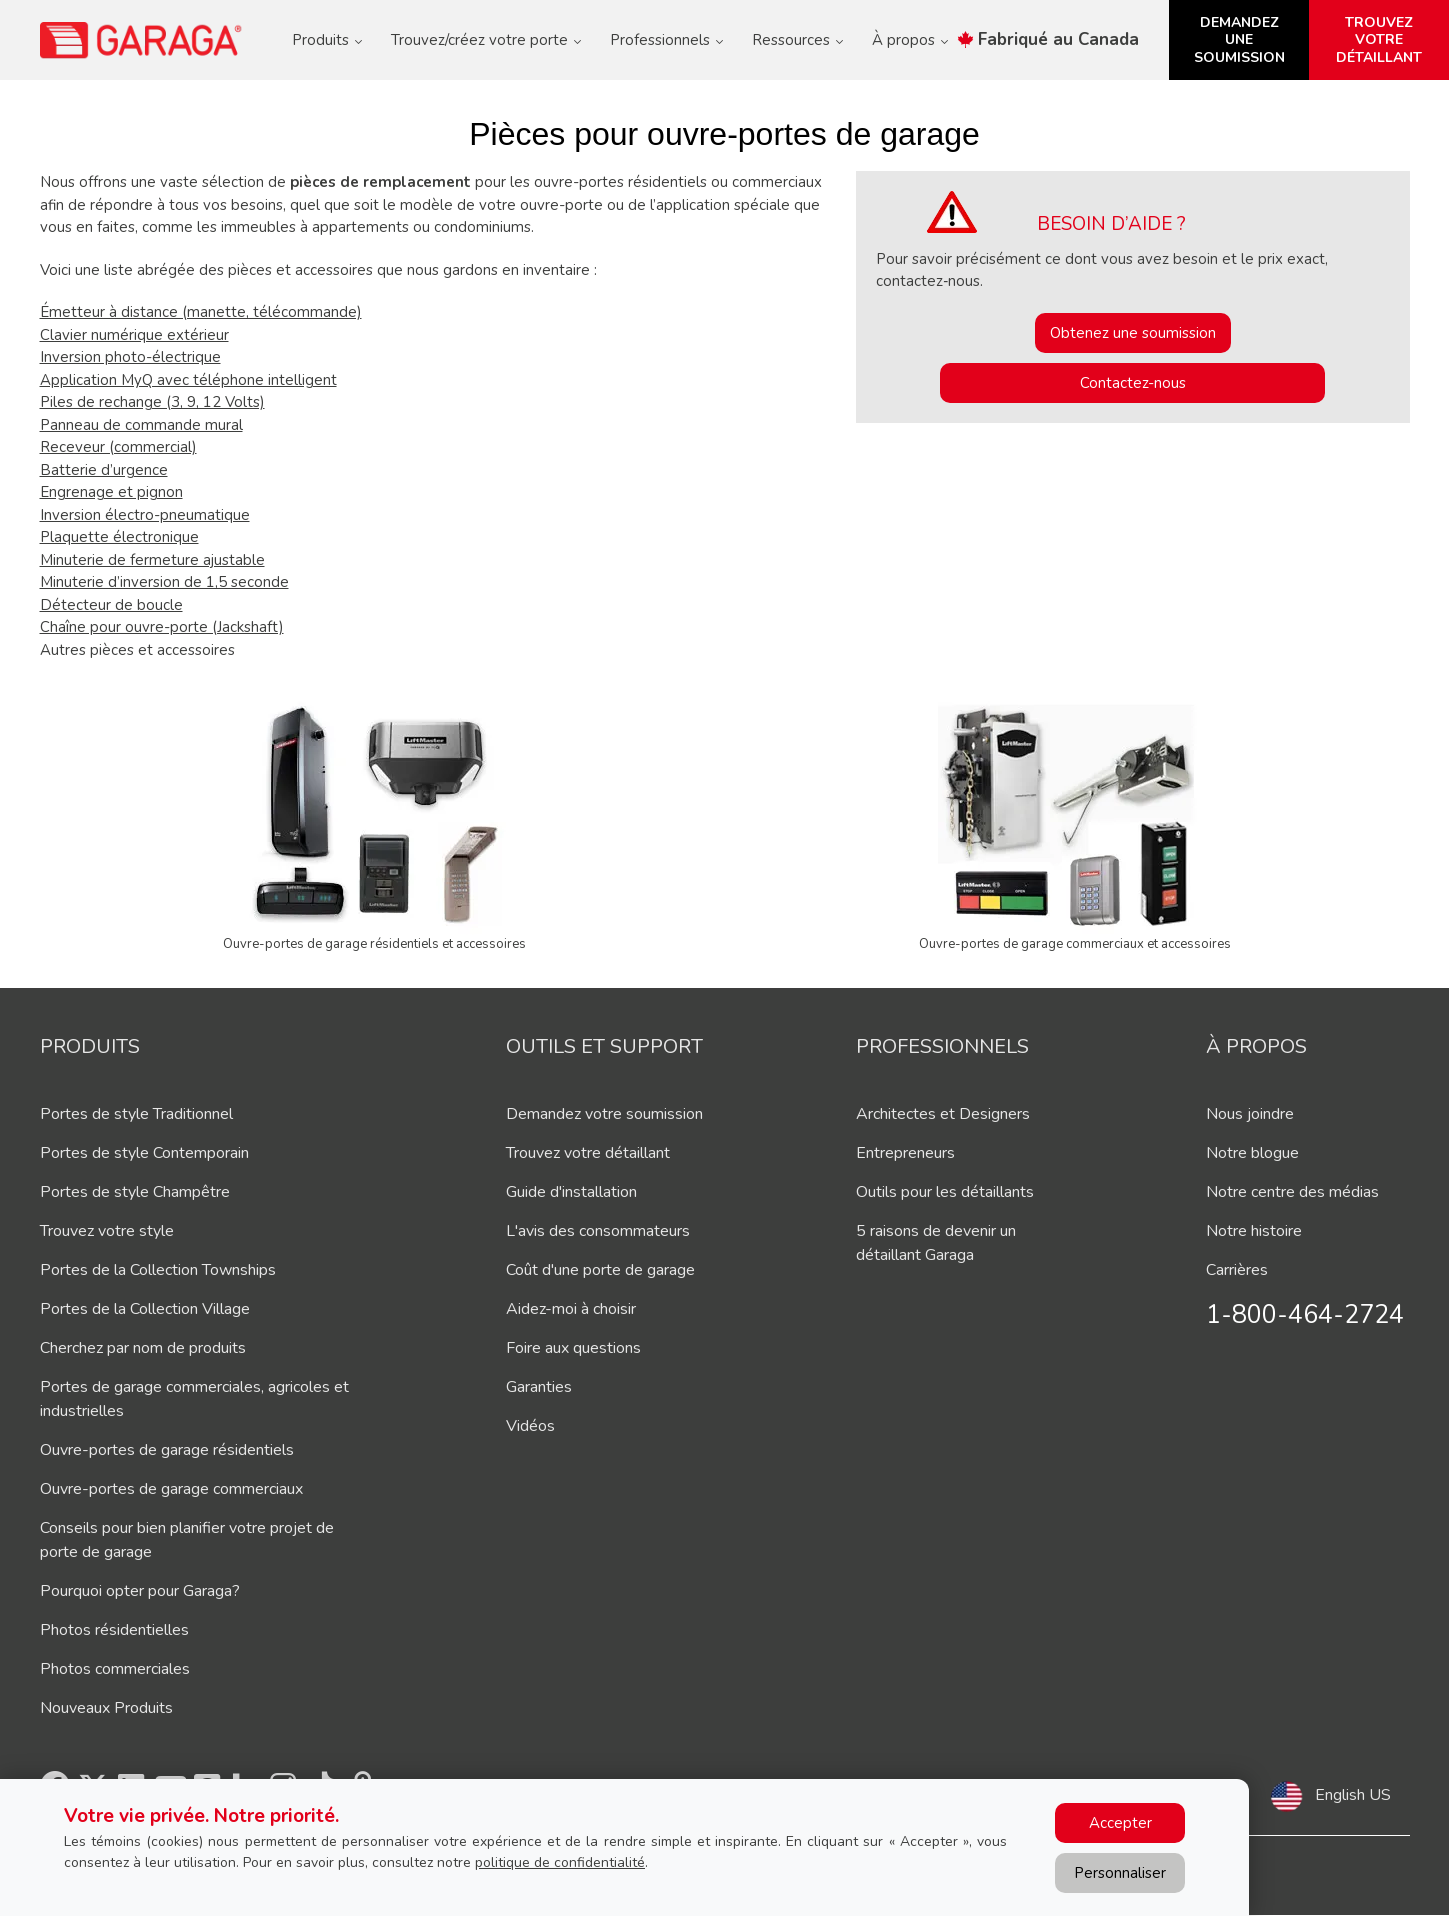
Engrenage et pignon (111, 492)
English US (1353, 1795)
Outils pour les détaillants (945, 1192)
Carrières (1237, 1270)
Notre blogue (1252, 1153)
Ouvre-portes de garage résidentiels (167, 1450)
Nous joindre (1250, 1114)
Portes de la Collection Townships (158, 1270)
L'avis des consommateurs (598, 1231)
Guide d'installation (571, 1192)
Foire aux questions (573, 1348)
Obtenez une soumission (1133, 333)
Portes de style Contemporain (144, 1153)
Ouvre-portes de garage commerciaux (171, 1489)
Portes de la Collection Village (145, 1309)
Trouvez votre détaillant (588, 1153)
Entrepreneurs (905, 1153)
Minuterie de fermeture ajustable (152, 560)
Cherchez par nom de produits (143, 1348)
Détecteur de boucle (111, 605)
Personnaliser (1120, 1873)
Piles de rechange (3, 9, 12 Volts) (152, 402)
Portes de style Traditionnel (136, 1114)
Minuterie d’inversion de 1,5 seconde (164, 582)
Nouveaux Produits (106, 1708)
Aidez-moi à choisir (571, 1309)
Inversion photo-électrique (130, 357)
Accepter (1120, 1823)
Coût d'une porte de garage (600, 1270)
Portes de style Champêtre (135, 1192)
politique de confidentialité (560, 1862)
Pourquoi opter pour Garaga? (140, 1591)
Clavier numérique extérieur (134, 335)
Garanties (539, 1387)
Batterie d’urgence (104, 470)
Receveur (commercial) (118, 447)
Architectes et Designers (943, 1114)
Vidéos (530, 1426)
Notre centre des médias (1292, 1192)
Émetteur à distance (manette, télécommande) (201, 312)
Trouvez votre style (107, 1231)
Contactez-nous (1133, 383)
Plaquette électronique (119, 537)
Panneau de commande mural (141, 425)
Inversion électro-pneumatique (145, 515)
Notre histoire (1254, 1231)
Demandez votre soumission (604, 1114)
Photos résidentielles (114, 1630)
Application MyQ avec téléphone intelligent (188, 380)
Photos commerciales (115, 1669)
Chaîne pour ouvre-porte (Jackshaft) (162, 627)
